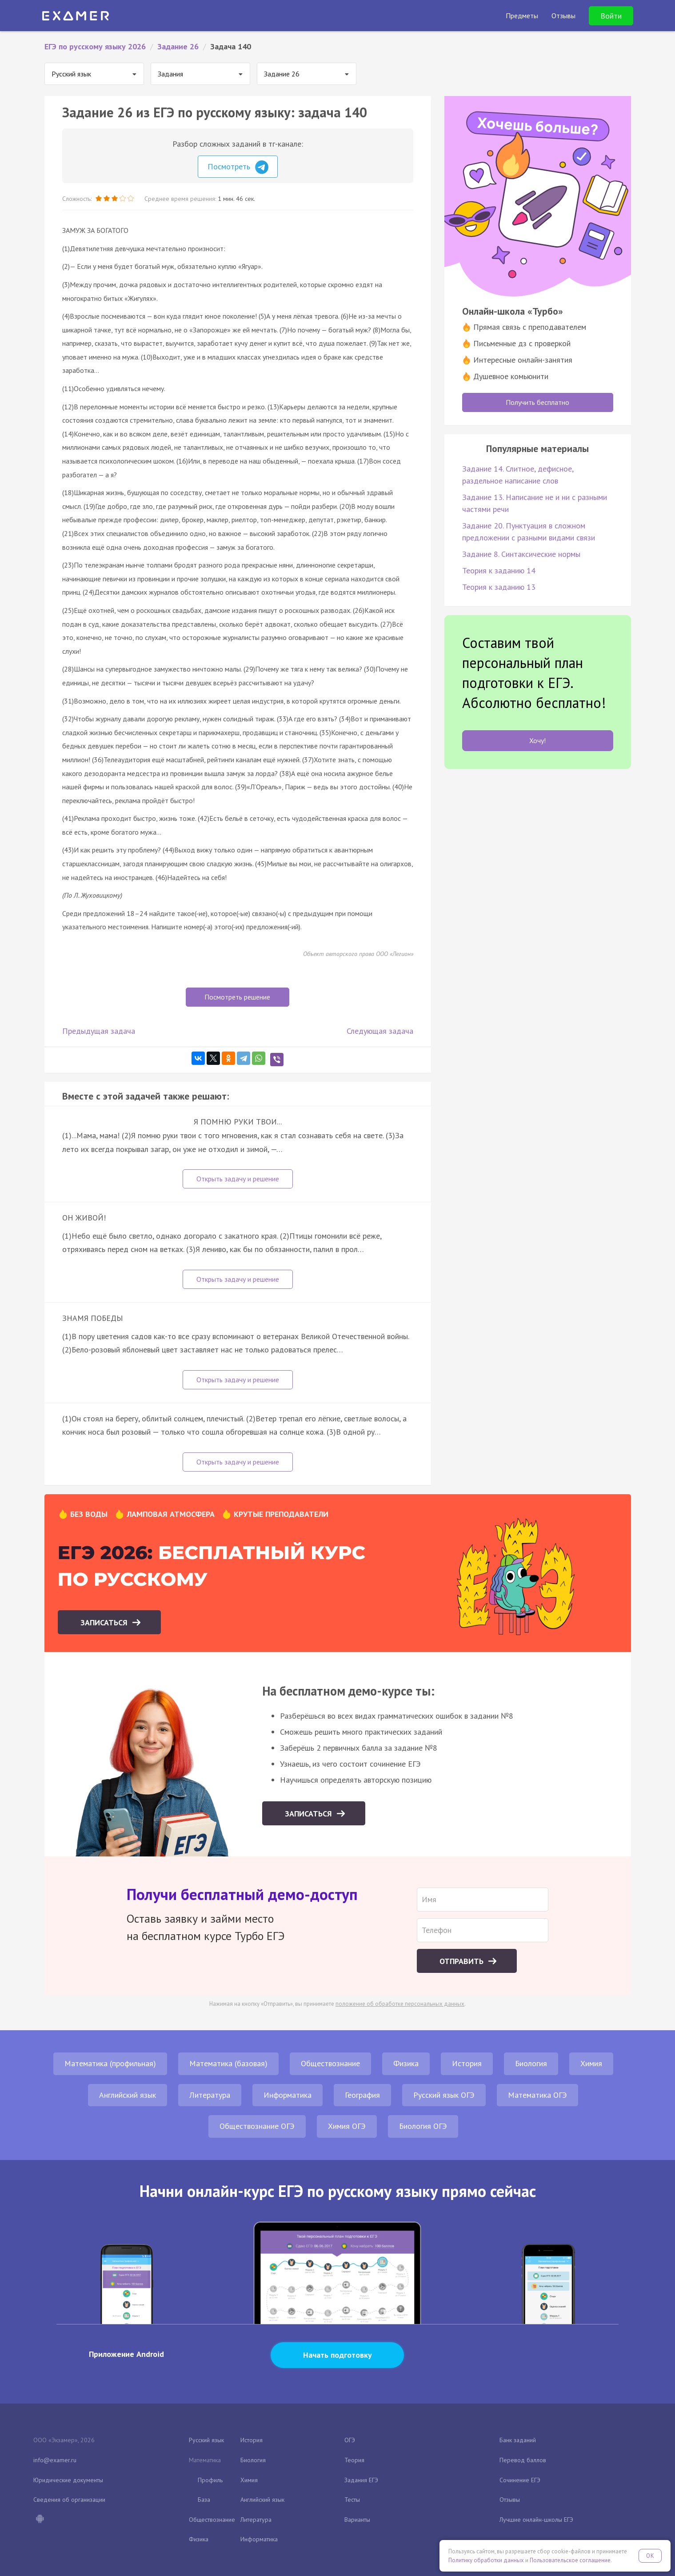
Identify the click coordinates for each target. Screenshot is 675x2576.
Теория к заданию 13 (498, 587)
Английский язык (127, 2095)
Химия (591, 2063)
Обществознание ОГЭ (257, 2126)
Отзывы (509, 2500)
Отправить (462, 1961)
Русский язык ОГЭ (444, 2095)
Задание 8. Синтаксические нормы (521, 554)
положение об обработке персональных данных (400, 2004)
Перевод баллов (522, 2460)
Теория (354, 2460)
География (362, 2095)
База (204, 2500)
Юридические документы (68, 2480)
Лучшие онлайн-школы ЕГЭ (536, 2520)
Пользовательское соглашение (570, 2560)
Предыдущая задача (98, 1031)
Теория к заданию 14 (498, 570)
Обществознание (330, 2063)
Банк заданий (517, 2440)
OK (650, 2556)
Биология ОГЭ (423, 2126)
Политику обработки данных (486, 2560)
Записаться (105, 1622)
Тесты (352, 2500)
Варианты (357, 2520)
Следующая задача (380, 1031)
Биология (531, 2063)
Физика (406, 2063)
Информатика (288, 2095)
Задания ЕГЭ (361, 2480)
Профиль (210, 2480)
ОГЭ (349, 2440)
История (467, 2063)
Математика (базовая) (228, 2063)
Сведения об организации (69, 2500)
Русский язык (206, 2440)
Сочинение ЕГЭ (519, 2480)
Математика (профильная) (110, 2063)
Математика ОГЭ (537, 2095)
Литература (209, 2095)
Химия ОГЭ (347, 2126)
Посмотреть (238, 167)
